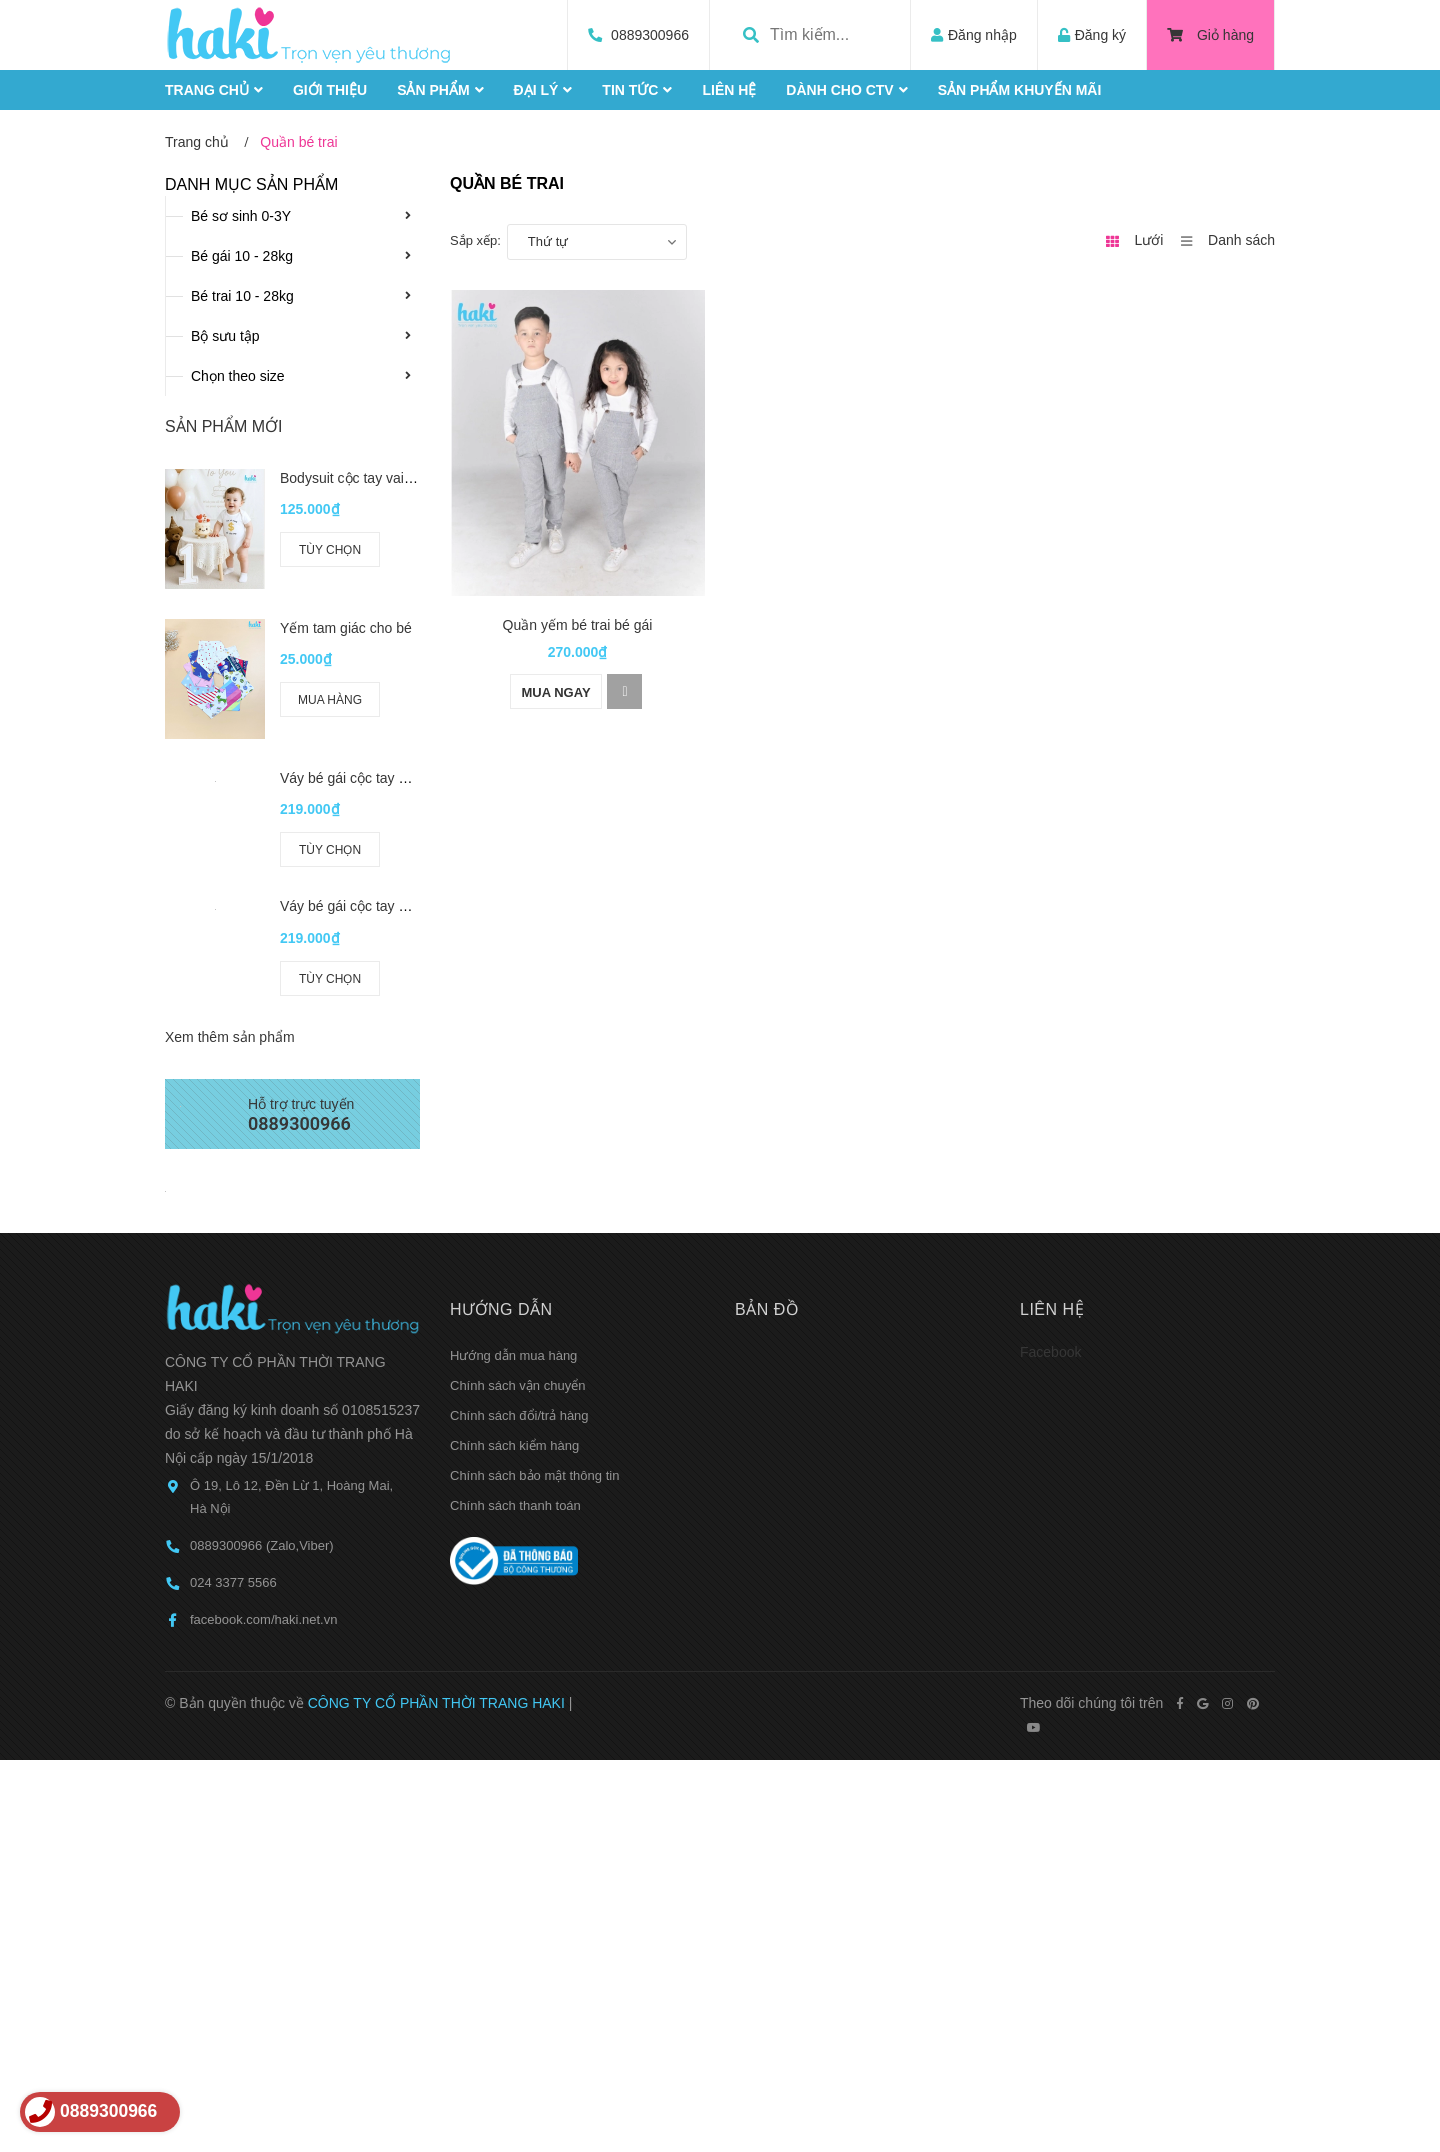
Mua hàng (330, 700)
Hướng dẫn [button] (501, 1309)
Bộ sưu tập (225, 336)
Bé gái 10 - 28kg (242, 256)
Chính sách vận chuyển (517, 1385)
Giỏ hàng (1210, 35)
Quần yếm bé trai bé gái (578, 625)
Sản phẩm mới (223, 426)
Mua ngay (555, 692)
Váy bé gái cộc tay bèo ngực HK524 (392, 906)
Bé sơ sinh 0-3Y (241, 216)
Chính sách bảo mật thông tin (534, 1475)
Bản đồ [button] (767, 1309)
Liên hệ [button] (1052, 1309)
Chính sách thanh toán (515, 1505)
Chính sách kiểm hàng (514, 1445)
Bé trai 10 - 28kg (242, 296)
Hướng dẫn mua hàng (513, 1355)
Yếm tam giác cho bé (346, 628)
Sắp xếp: (475, 240)
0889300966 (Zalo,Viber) (262, 1545)
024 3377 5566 (233, 1582)
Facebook (1050, 1352)
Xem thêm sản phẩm (230, 1037)
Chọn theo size (238, 376)
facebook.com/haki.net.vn (263, 1619)
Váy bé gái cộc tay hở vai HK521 (382, 778)
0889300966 (650, 35)
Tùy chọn (330, 550)
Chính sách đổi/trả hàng (519, 1415)
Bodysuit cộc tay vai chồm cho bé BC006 (407, 478)
